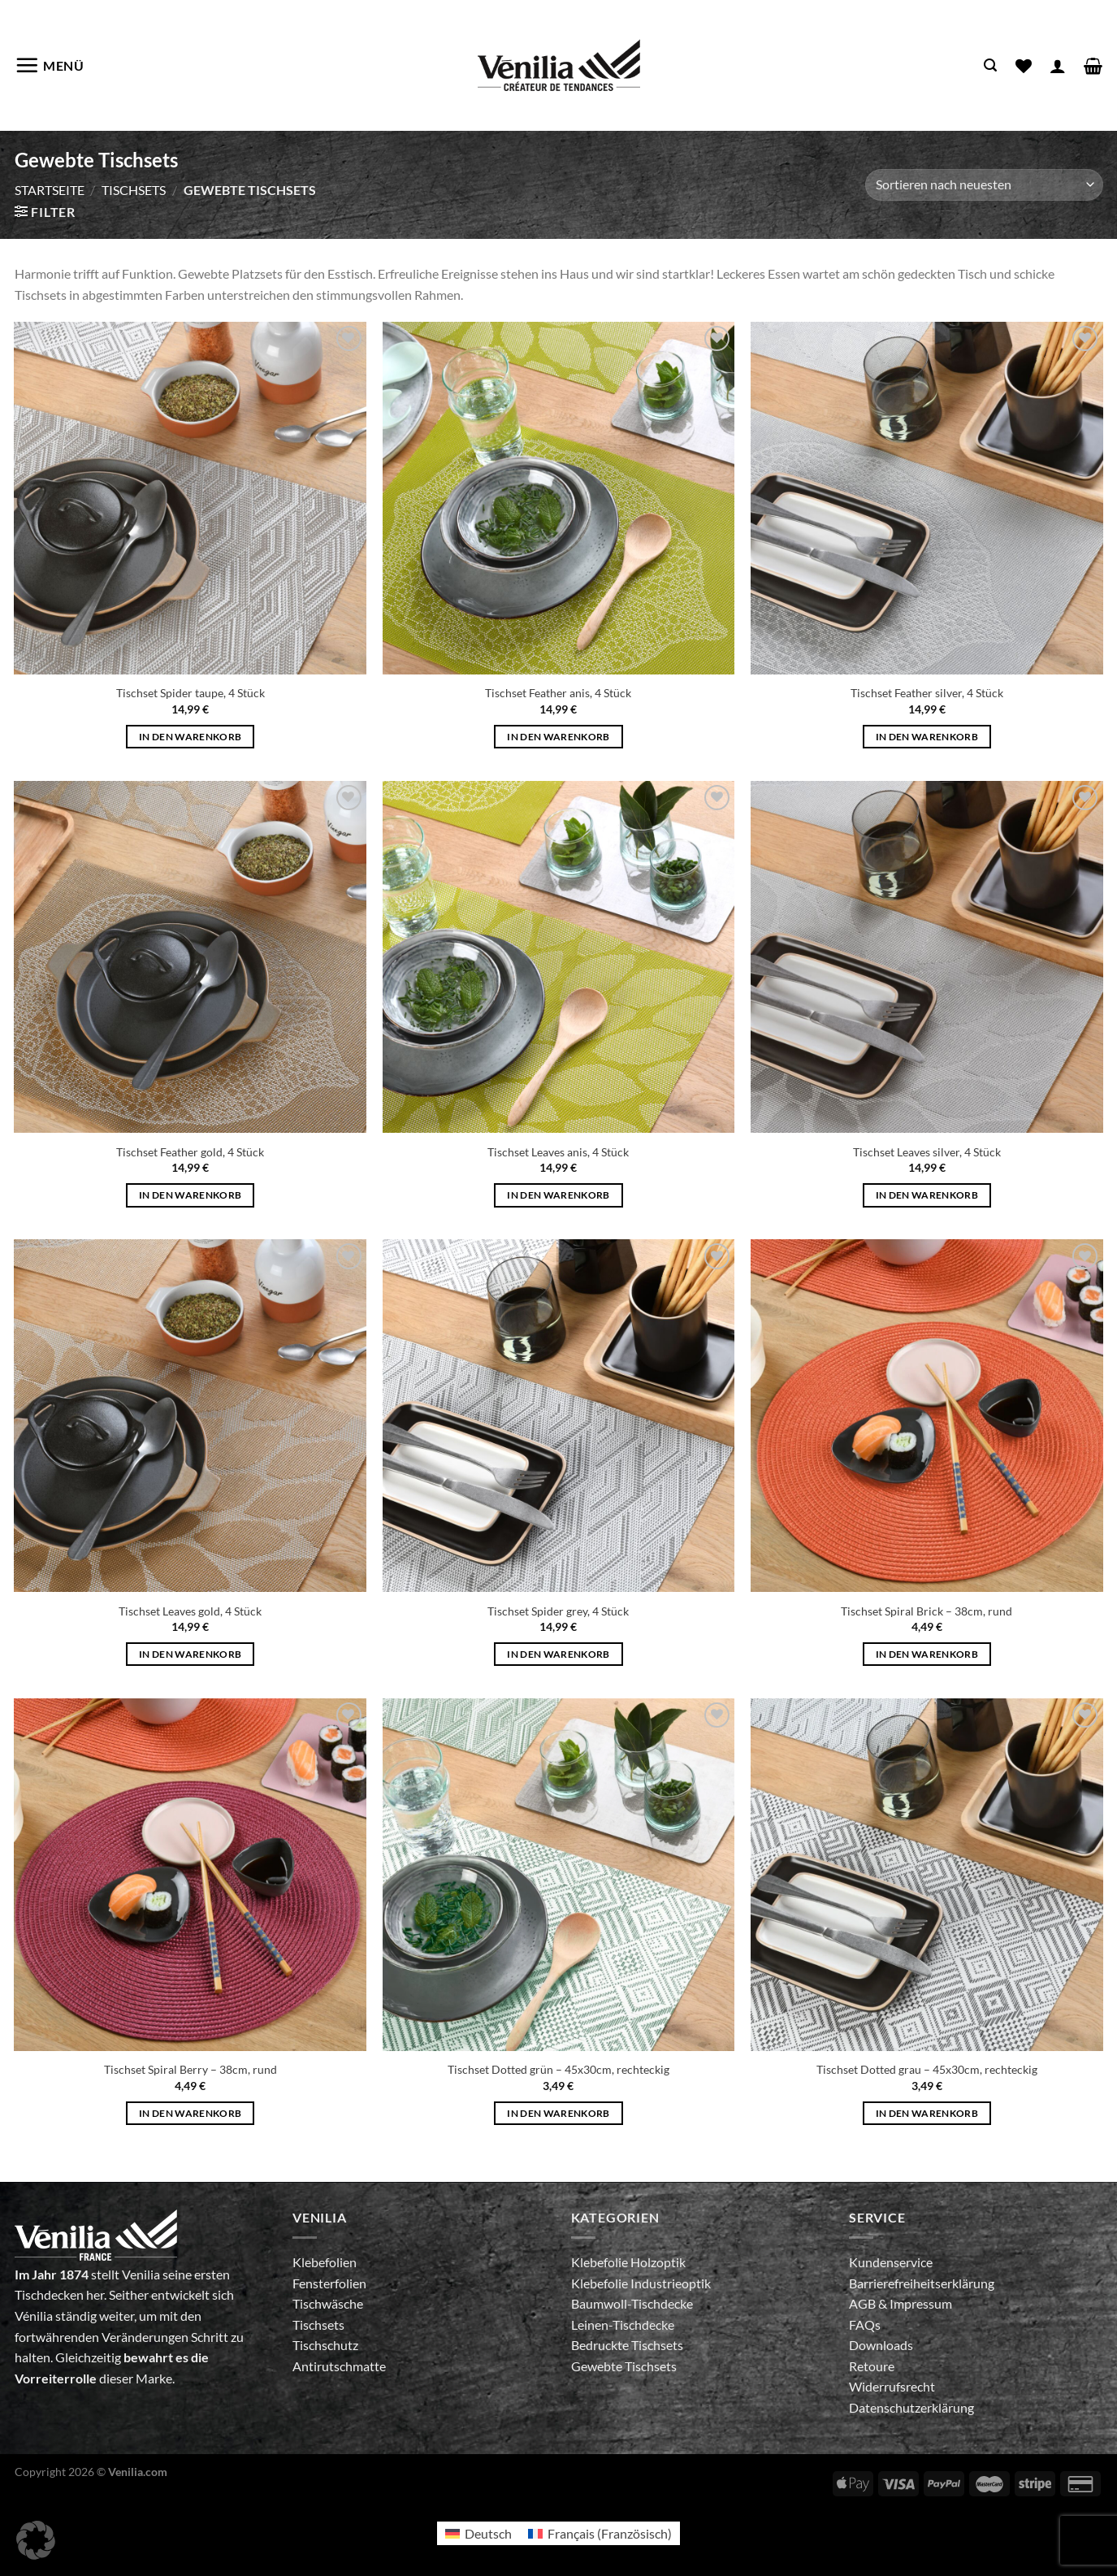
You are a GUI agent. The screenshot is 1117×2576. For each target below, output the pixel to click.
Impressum (921, 2303)
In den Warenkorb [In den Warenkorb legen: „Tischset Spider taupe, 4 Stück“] (190, 736)
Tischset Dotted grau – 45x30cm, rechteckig (926, 2069)
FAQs (865, 2324)
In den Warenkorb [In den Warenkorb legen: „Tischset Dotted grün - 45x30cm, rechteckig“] (558, 2113)
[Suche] (990, 65)
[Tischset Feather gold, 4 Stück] (190, 957)
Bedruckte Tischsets (627, 2345)
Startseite (49, 189)
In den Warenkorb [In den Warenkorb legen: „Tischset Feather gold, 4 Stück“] (190, 1195)
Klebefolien (324, 2262)
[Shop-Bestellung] (983, 185)
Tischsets (134, 189)
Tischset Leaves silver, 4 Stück (927, 1152)
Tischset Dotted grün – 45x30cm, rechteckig (558, 2069)
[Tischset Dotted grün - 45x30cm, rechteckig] (559, 1874)
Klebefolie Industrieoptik (641, 2283)
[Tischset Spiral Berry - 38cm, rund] (190, 1874)
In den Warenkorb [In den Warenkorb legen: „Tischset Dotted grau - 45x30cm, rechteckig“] (927, 2113)
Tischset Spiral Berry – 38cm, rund (190, 2069)
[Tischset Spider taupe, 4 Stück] (190, 498)
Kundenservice (891, 2262)
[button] (35, 2540)
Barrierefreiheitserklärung (921, 2283)
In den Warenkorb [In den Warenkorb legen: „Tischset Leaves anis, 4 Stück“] (558, 1195)
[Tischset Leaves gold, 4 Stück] (190, 1415)
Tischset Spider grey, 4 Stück (558, 1611)
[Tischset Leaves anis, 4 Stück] (559, 957)
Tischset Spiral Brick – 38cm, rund (926, 1611)
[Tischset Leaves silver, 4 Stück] (927, 957)
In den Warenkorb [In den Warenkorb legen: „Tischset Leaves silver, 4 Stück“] (927, 1195)
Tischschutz (325, 2345)
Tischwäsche (327, 2303)
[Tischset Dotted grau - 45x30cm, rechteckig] (927, 1874)
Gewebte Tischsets (624, 2366)
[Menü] (50, 65)
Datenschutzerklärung (911, 2407)
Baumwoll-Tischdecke (632, 2303)
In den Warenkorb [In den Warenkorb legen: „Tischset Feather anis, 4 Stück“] (558, 736)
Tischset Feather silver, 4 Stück (927, 693)
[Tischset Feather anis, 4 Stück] (559, 498)
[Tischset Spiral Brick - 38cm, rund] (927, 1415)
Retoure (871, 2366)
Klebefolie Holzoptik (628, 2262)
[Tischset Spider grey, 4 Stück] (559, 1415)
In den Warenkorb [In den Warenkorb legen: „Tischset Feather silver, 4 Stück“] (927, 736)
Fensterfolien (329, 2283)
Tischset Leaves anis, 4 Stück (558, 1152)
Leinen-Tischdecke (622, 2324)
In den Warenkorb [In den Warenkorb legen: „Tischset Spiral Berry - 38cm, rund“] (190, 2113)
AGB (863, 2303)
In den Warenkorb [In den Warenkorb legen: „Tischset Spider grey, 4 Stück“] (558, 1654)
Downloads (881, 2345)
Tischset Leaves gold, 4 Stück (190, 1611)
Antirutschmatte (339, 2366)
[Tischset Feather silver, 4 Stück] (927, 498)
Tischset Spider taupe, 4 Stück (190, 693)
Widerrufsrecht (892, 2386)
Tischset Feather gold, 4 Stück (190, 1152)
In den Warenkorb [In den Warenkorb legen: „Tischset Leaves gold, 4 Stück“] (190, 1654)
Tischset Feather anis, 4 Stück (558, 693)
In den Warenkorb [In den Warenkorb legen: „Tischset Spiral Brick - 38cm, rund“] (927, 1654)
